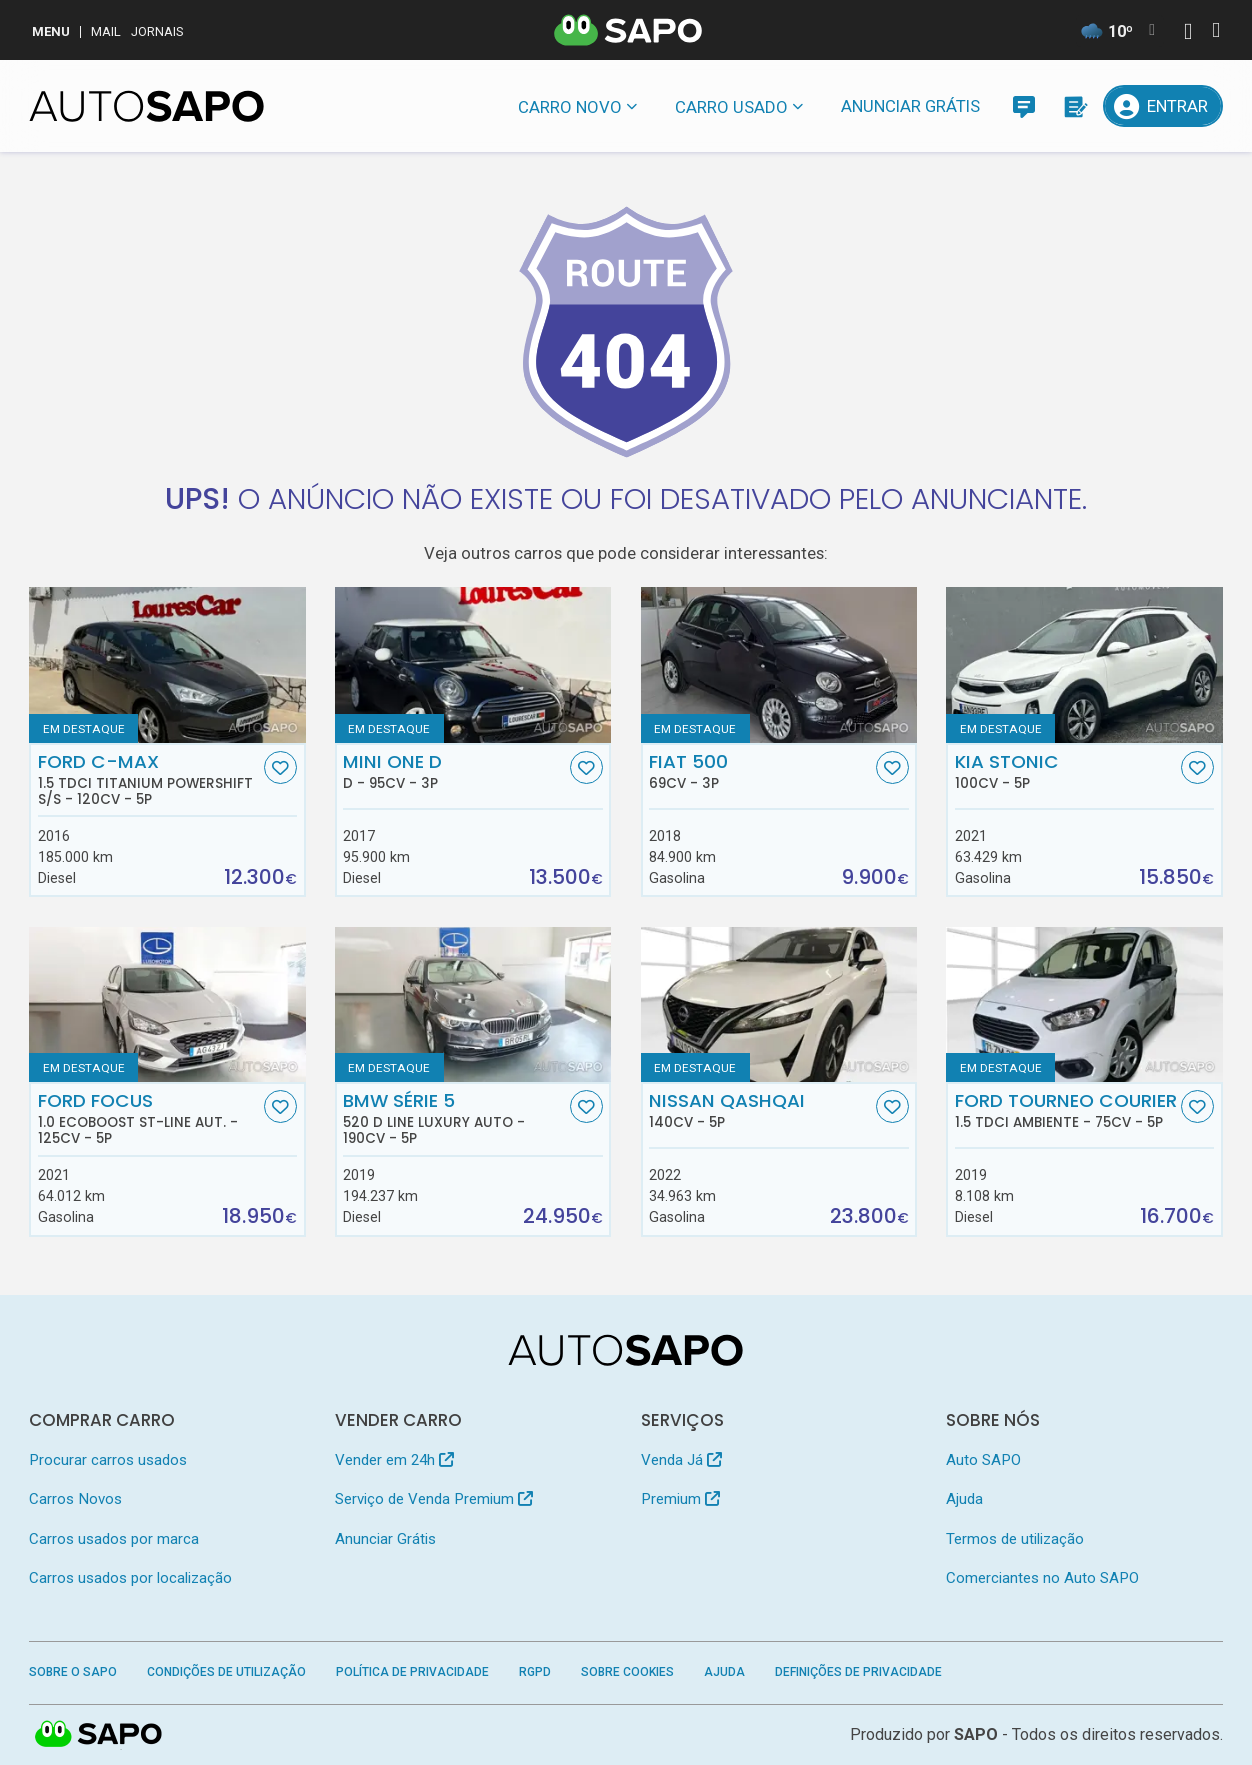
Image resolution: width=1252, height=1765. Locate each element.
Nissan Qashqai (760, 1110)
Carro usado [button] (731, 107)
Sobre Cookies (627, 1672)
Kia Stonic (1066, 771)
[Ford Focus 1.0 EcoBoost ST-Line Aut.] (167, 1004)
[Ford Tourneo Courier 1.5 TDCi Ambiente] (1084, 1004)
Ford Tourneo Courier (1066, 1110)
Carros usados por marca (114, 1539)
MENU (51, 31)
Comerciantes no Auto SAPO (1042, 1578)
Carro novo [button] (570, 107)
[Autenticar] (1188, 33)
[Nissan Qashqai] (779, 1004)
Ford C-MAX (149, 779)
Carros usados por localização (130, 1578)
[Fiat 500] (779, 664)
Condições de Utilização (226, 1672)
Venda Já (681, 1460)
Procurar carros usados (108, 1460)
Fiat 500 (760, 771)
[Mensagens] (1024, 106)
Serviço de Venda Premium (434, 1499)
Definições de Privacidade (858, 1672)
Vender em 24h (394, 1460)
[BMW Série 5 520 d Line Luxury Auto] (473, 1004)
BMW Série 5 (454, 1118)
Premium (680, 1499)
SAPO (976, 1734)
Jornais (157, 31)
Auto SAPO (983, 1460)
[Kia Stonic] (1084, 664)
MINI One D (454, 771)
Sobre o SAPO (73, 1672)
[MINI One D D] (473, 664)
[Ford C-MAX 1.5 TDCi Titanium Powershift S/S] (167, 664)
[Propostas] (1074, 106)
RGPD (535, 1672)
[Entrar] (1162, 106)
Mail (106, 31)
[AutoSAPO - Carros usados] (146, 106)
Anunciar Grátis (910, 106)
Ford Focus (149, 1118)
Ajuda (964, 1499)
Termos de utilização (1015, 1539)
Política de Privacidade (412, 1672)
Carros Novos (75, 1499)
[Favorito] (280, 767)
